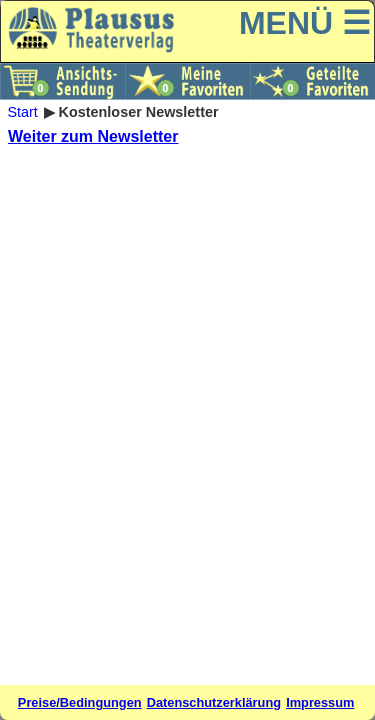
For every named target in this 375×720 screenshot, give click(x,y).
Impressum (320, 702)
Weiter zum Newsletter (93, 136)
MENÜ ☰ (305, 23)
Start (22, 112)
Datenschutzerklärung (214, 702)
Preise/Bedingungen (80, 702)
